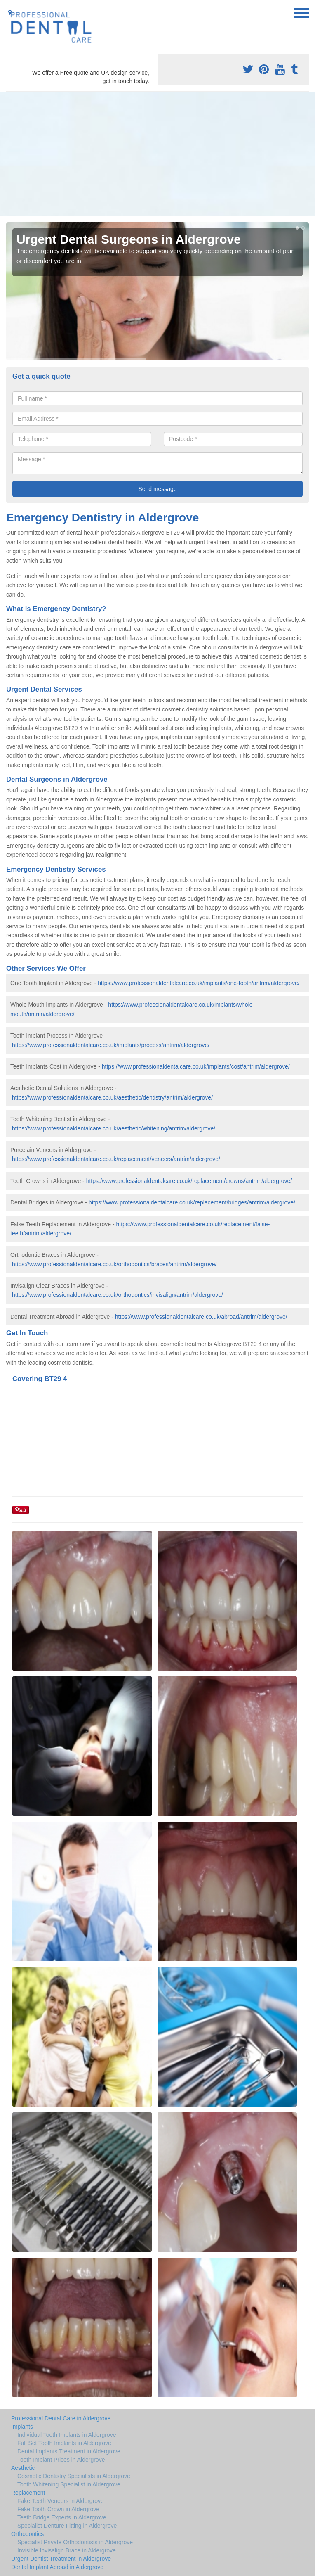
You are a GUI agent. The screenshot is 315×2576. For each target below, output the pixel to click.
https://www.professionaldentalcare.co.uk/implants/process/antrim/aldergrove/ (110, 1045)
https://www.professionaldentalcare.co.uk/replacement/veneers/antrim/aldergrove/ (116, 1159)
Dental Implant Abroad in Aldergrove (57, 2567)
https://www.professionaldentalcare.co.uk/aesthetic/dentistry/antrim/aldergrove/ (112, 1097)
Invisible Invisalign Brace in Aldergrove (66, 2550)
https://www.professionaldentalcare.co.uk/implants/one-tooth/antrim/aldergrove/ (198, 983)
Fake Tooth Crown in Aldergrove (58, 2509)
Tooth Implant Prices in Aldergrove (61, 2459)
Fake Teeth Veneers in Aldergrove (60, 2501)
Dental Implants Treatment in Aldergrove (68, 2451)
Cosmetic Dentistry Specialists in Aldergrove (73, 2476)
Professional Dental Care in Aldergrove (60, 2418)
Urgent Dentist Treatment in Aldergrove (61, 2558)
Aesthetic (23, 2468)
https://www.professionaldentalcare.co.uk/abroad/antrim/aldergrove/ (201, 1316)
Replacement (28, 2492)
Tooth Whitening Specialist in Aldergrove (68, 2484)
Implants (22, 2426)
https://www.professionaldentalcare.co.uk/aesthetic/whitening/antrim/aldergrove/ (113, 1128)
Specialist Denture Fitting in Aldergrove (67, 2525)
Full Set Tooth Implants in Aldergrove (64, 2443)
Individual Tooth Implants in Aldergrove (66, 2434)
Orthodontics (27, 2534)
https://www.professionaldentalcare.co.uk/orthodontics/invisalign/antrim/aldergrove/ (117, 1295)
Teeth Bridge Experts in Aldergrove (61, 2517)
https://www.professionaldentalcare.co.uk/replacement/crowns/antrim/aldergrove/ (189, 1181)
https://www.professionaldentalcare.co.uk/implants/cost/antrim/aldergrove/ (196, 1066)
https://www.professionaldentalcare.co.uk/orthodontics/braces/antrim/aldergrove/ (114, 1264)
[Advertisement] (157, 154)
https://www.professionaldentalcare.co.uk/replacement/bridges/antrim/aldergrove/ (192, 1202)
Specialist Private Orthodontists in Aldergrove (75, 2542)
